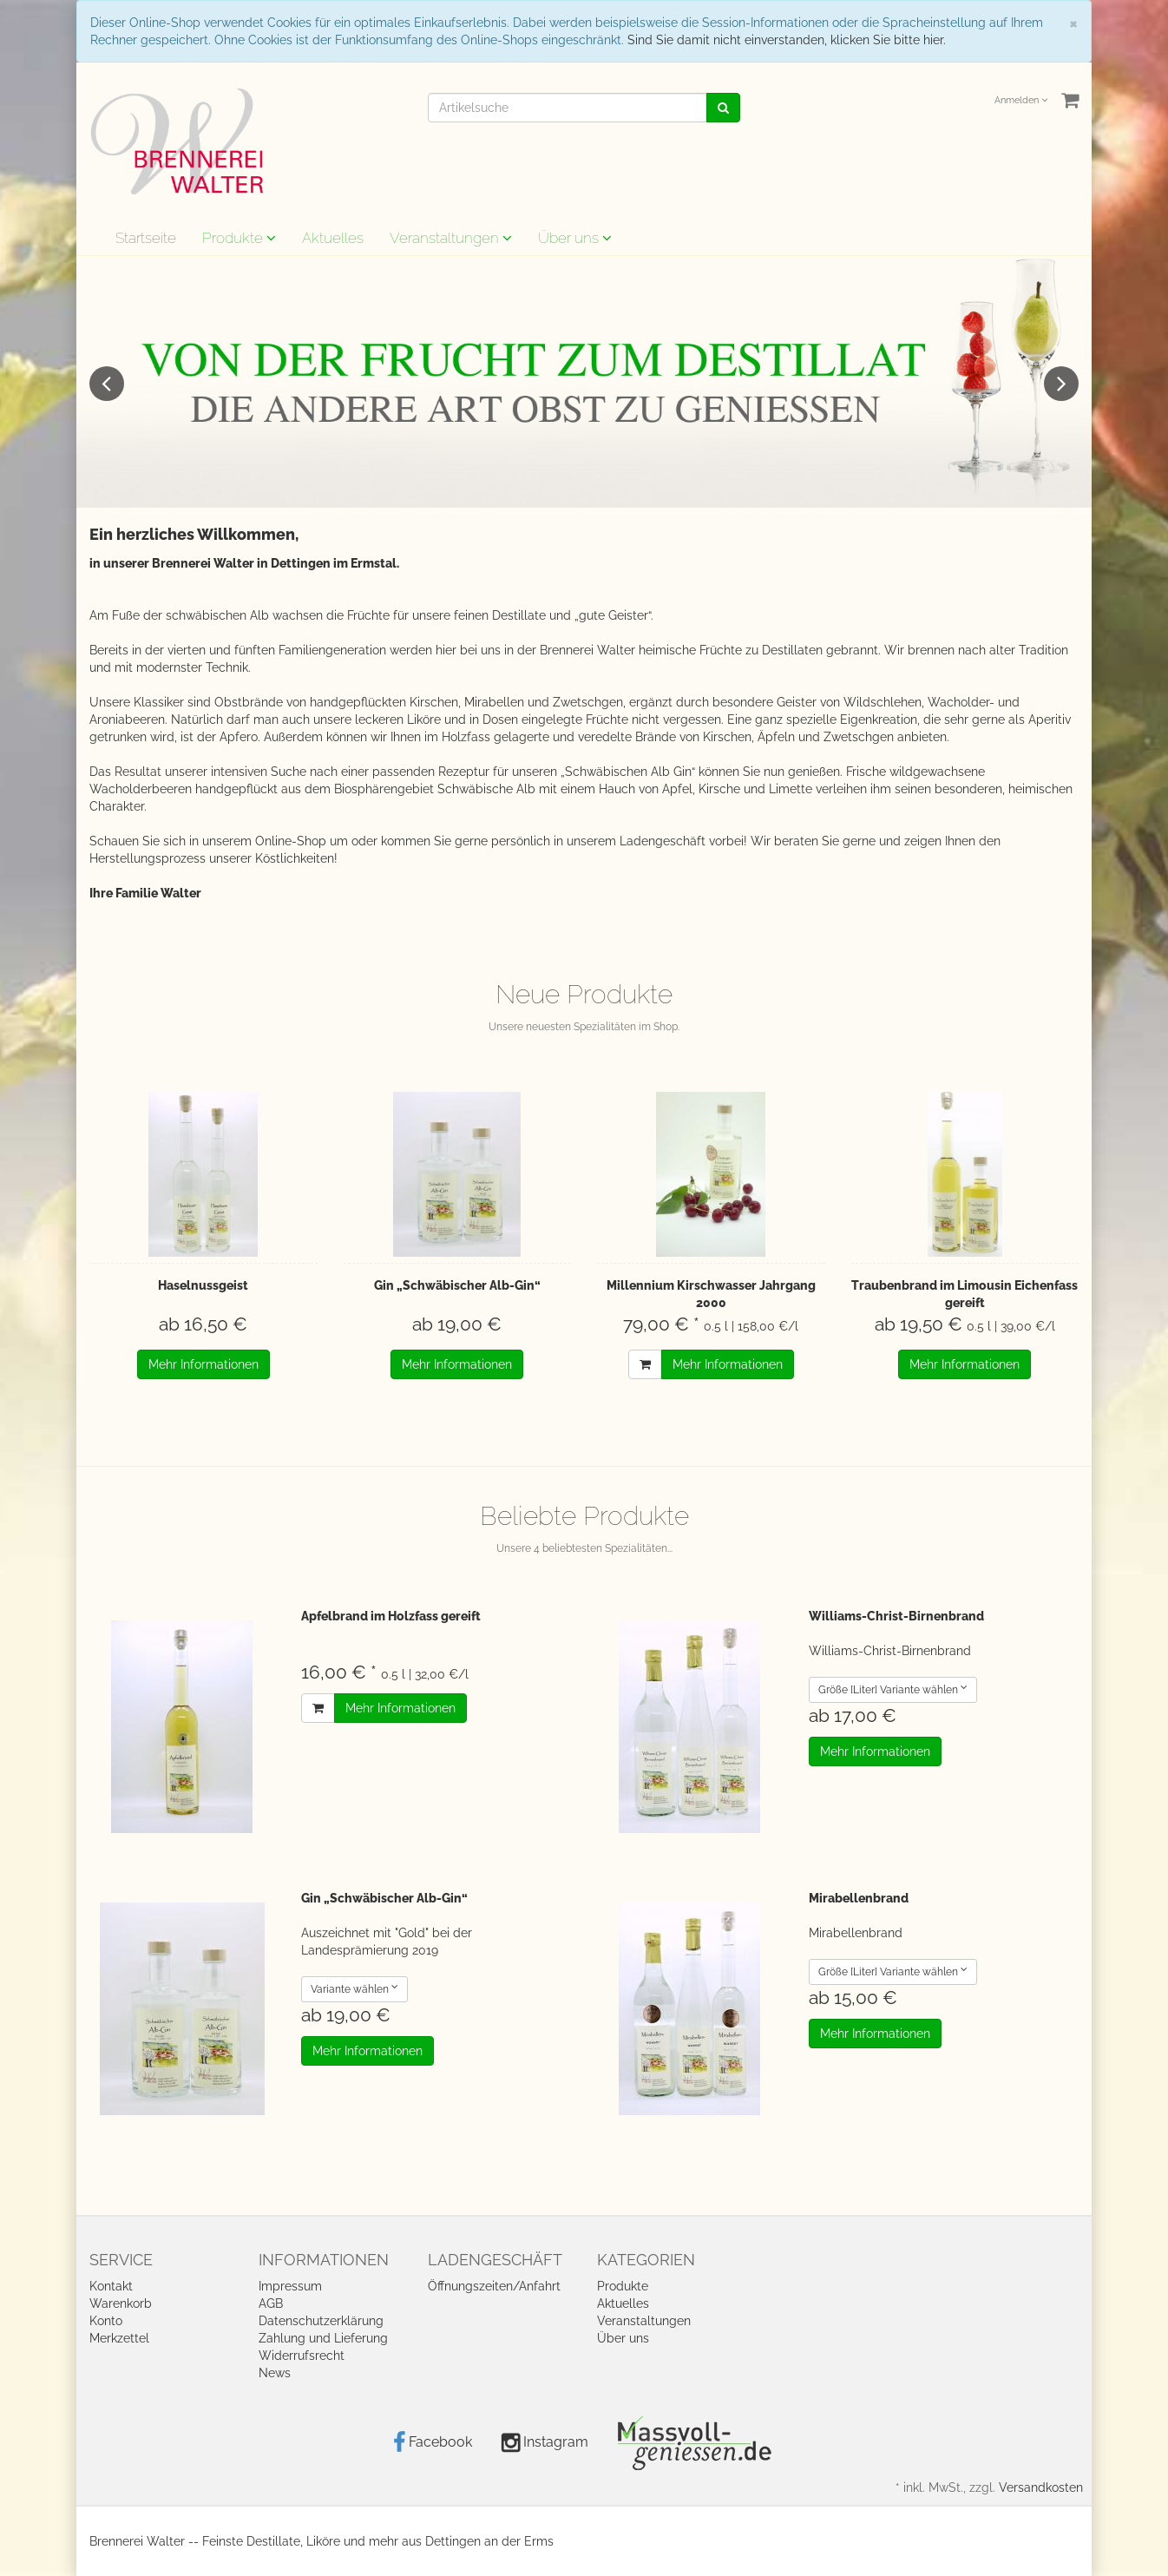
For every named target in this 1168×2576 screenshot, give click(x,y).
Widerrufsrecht (301, 2355)
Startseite (145, 237)
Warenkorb (120, 2303)
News (275, 2373)
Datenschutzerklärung (321, 2321)
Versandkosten (1041, 2487)
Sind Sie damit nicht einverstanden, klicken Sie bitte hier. (786, 40)
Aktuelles (333, 237)
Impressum (290, 2286)
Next (1061, 383)
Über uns (575, 237)
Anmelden (1020, 100)
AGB (271, 2303)
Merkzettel (119, 2338)
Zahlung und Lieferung (323, 2338)
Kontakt (111, 2286)
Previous (106, 383)
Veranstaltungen (451, 237)
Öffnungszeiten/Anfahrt (494, 2286)
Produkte (239, 237)
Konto (105, 2321)
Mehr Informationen (203, 1364)
